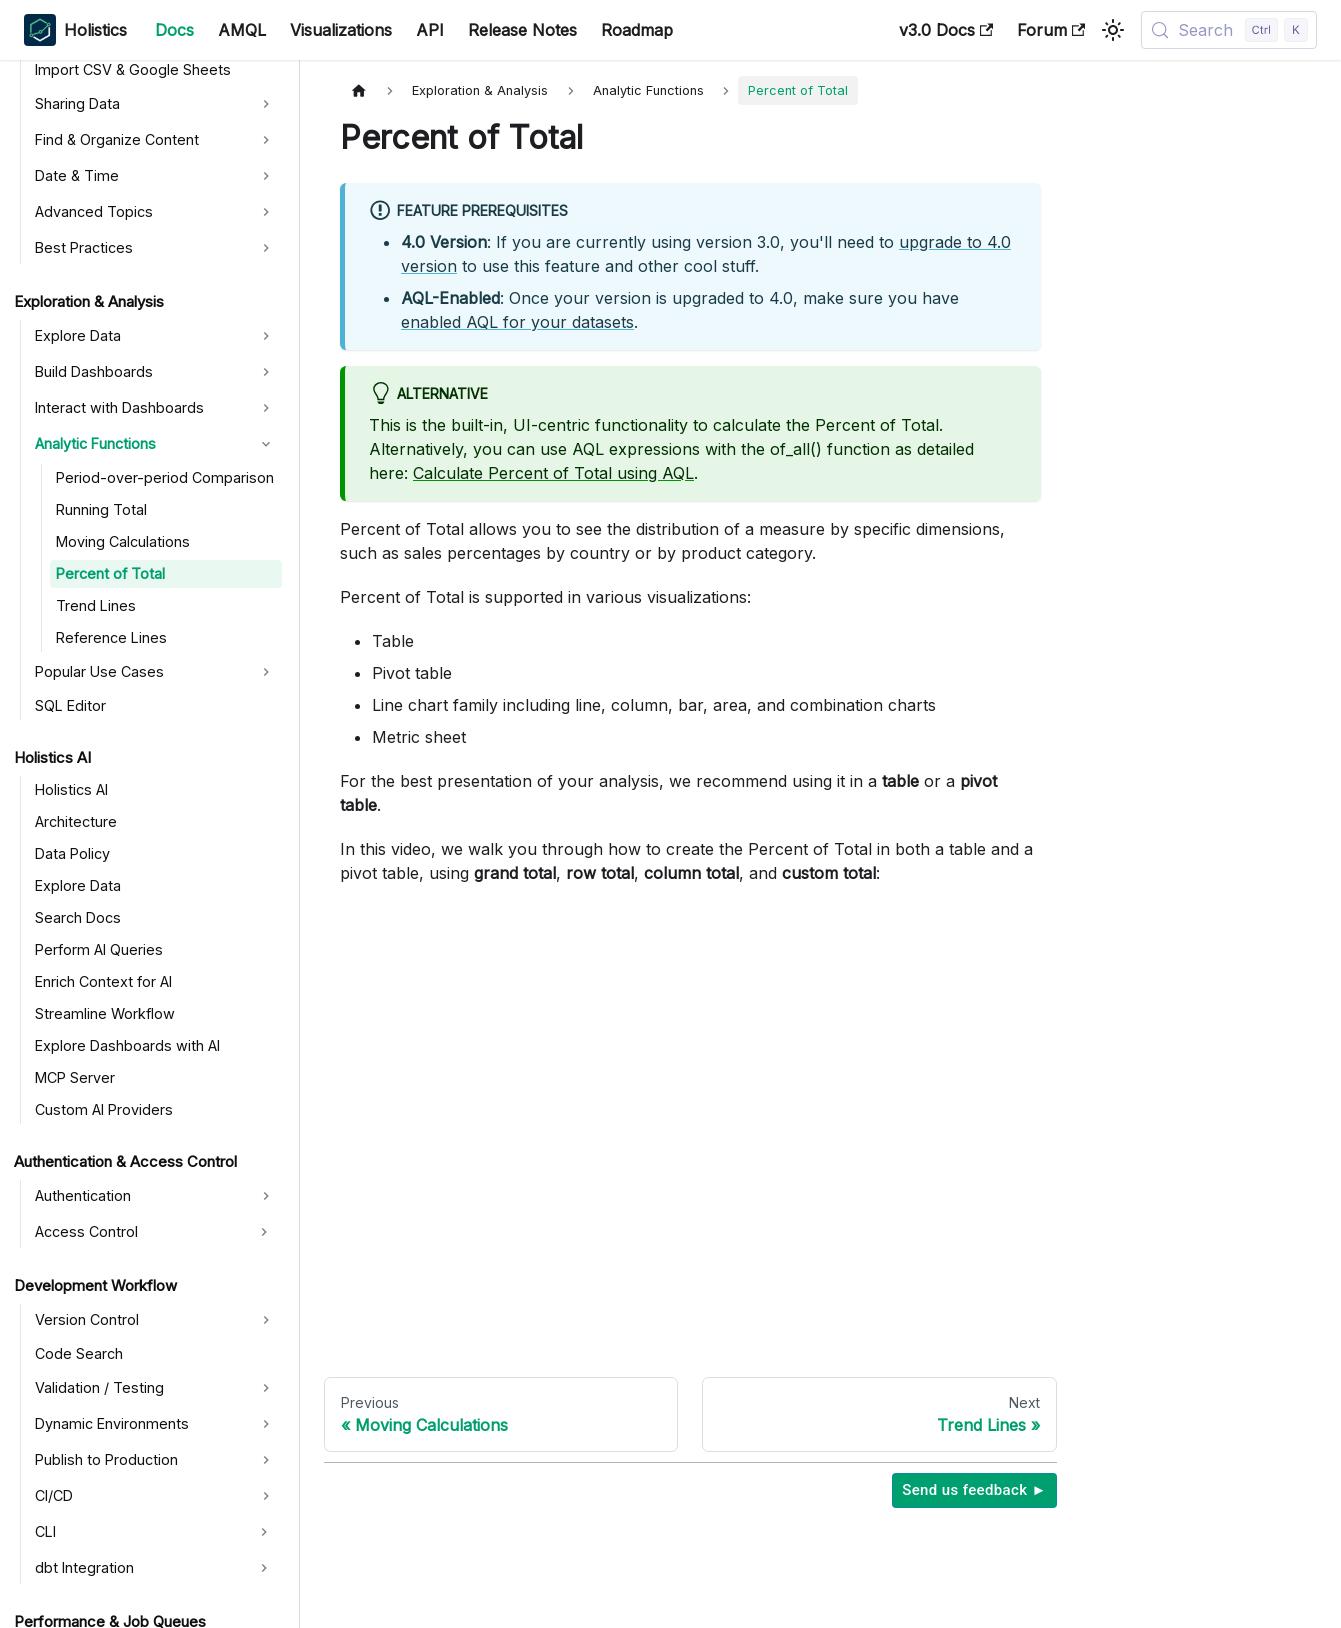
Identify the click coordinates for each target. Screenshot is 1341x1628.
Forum (1051, 30)
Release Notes (522, 30)
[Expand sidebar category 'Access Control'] (264, 1232)
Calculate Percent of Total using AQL (553, 473)
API (430, 30)
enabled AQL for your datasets (517, 322)
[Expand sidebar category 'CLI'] (264, 1532)
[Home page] (359, 90)
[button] (155, 104)
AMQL (242, 30)
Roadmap (637, 30)
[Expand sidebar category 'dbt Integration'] (264, 1568)
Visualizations (341, 30)
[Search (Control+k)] (1229, 30)
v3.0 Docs (946, 30)
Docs (174, 30)
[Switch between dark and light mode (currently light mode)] (1113, 30)
